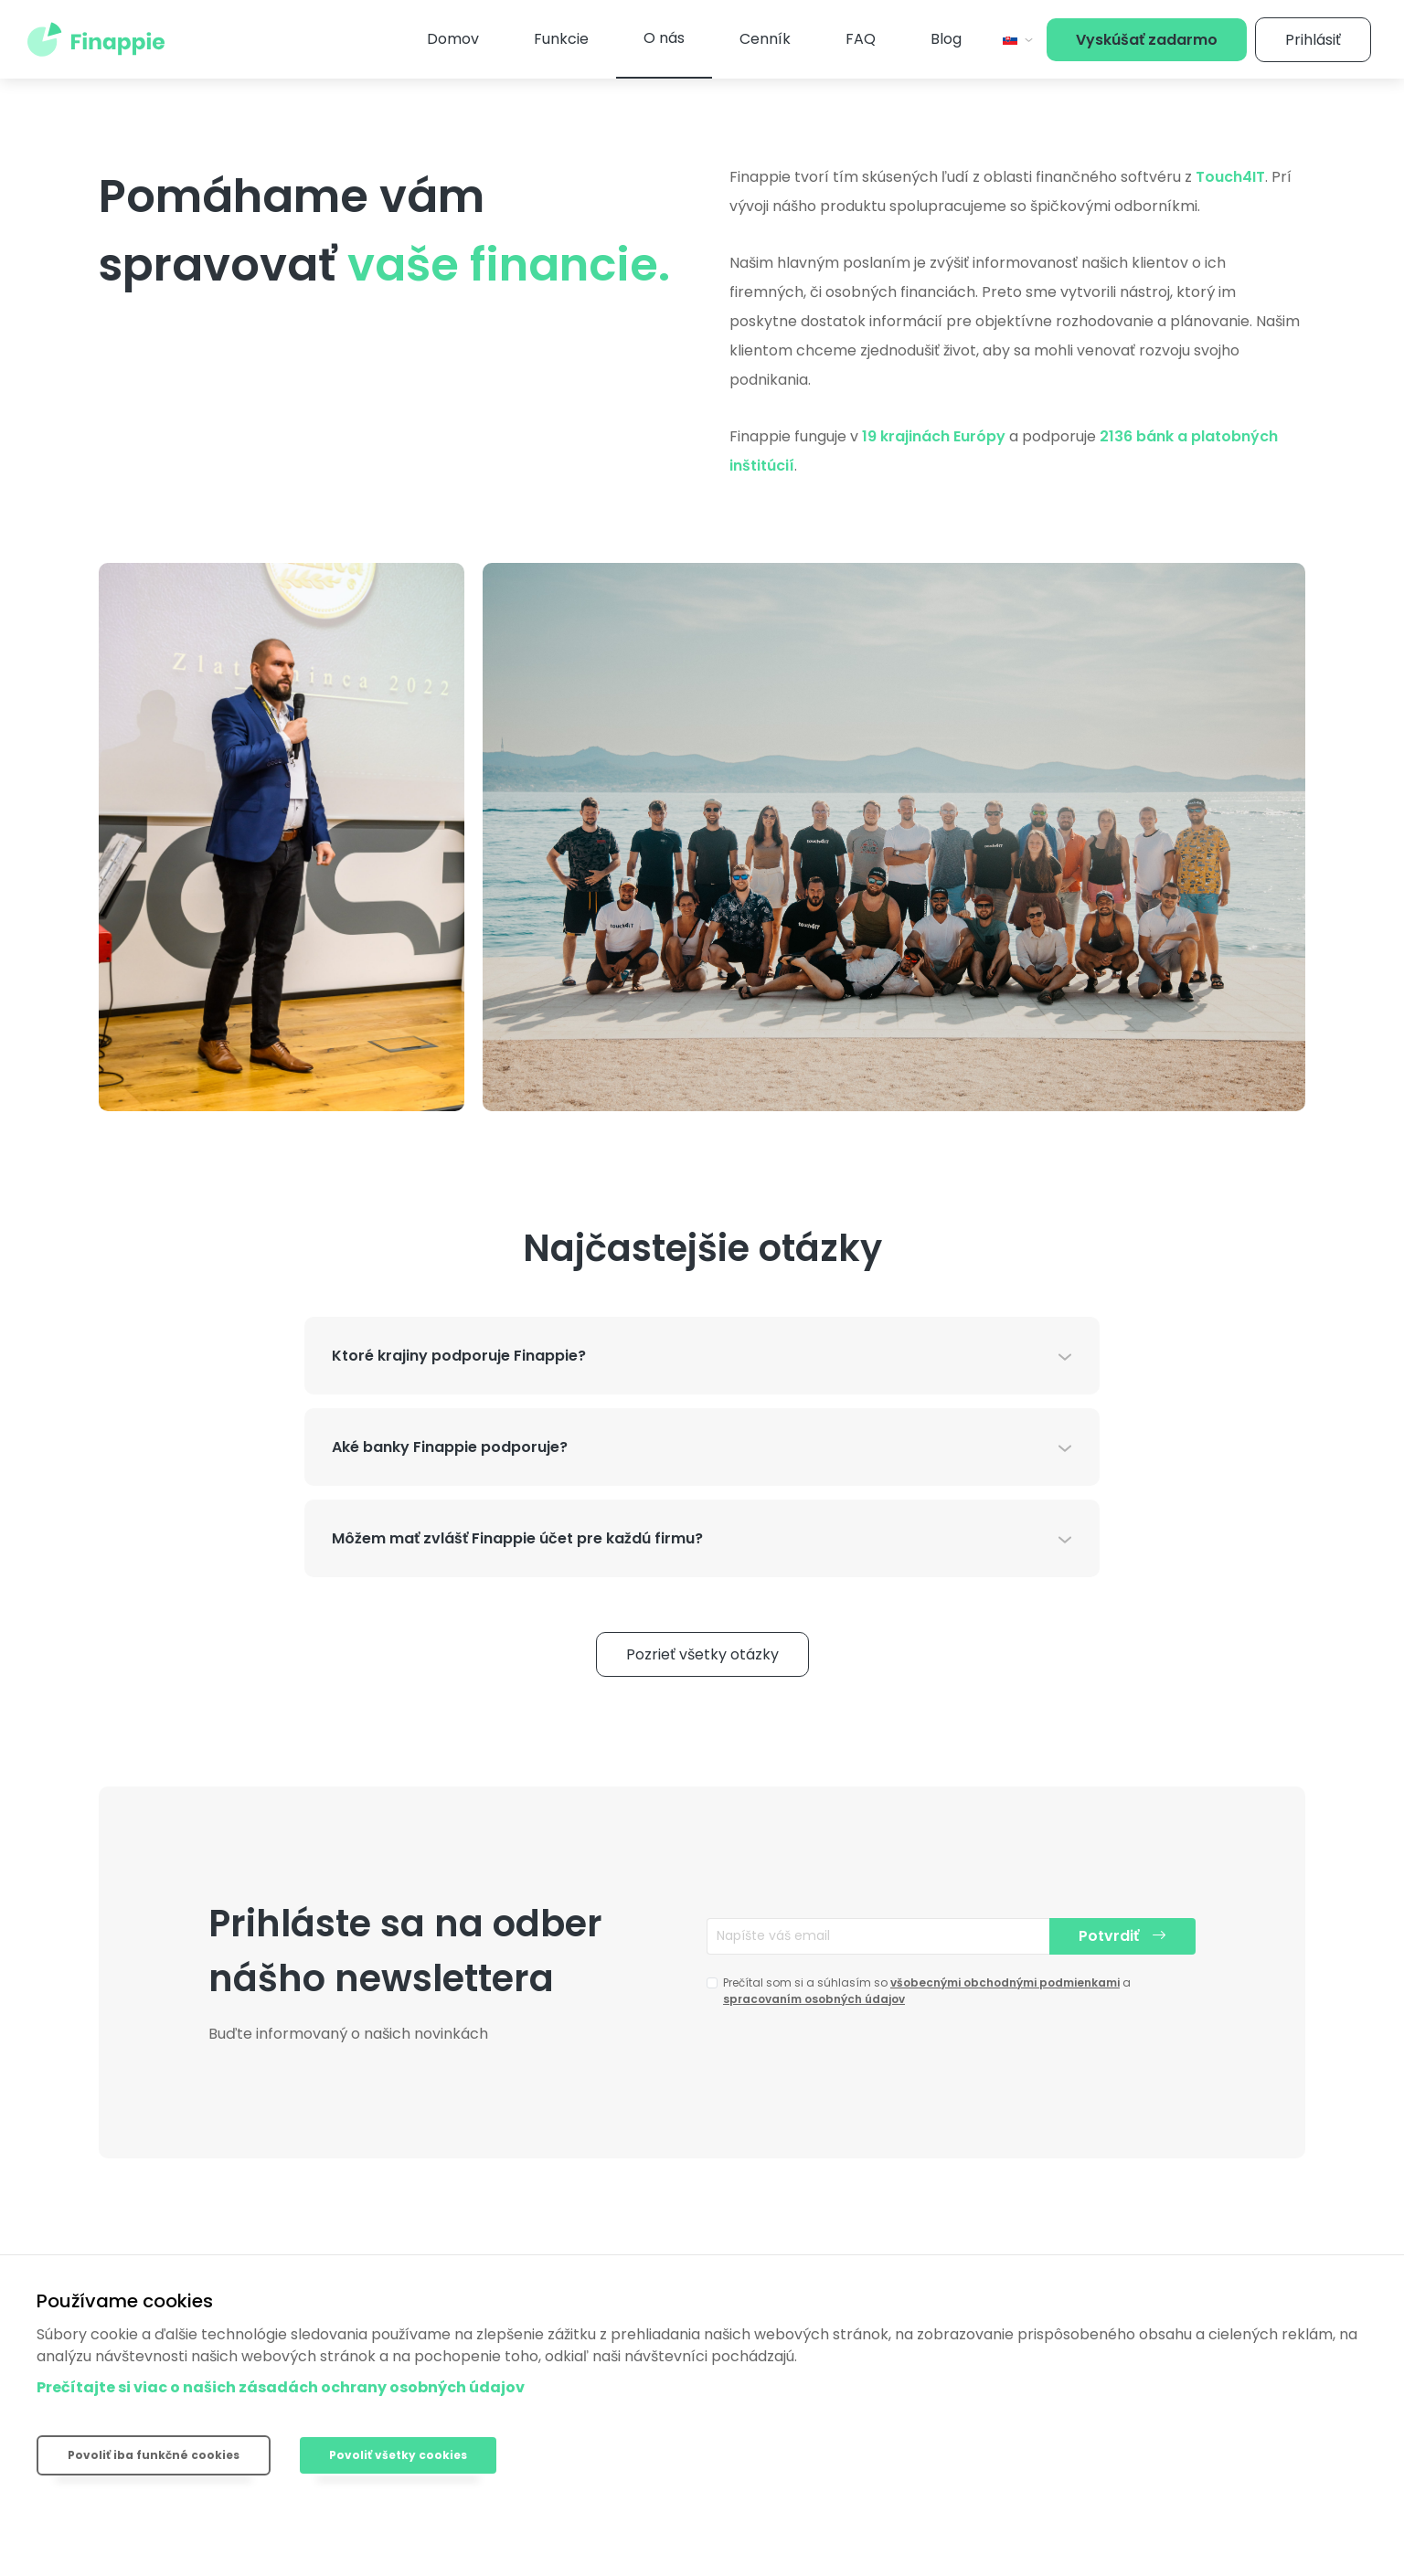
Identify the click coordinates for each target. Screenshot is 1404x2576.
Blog (946, 38)
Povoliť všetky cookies (398, 2455)
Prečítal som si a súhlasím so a (927, 1991)
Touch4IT (1230, 176)
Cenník (765, 38)
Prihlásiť (1313, 39)
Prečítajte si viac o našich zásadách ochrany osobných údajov (281, 2387)
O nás (664, 37)
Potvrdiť (1122, 1935)
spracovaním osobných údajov (814, 1999)
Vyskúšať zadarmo (1147, 39)
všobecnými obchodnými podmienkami (1005, 1982)
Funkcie (561, 38)
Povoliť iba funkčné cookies (153, 2455)
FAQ (861, 38)
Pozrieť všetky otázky (702, 1654)
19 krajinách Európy (933, 436)
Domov (453, 38)
